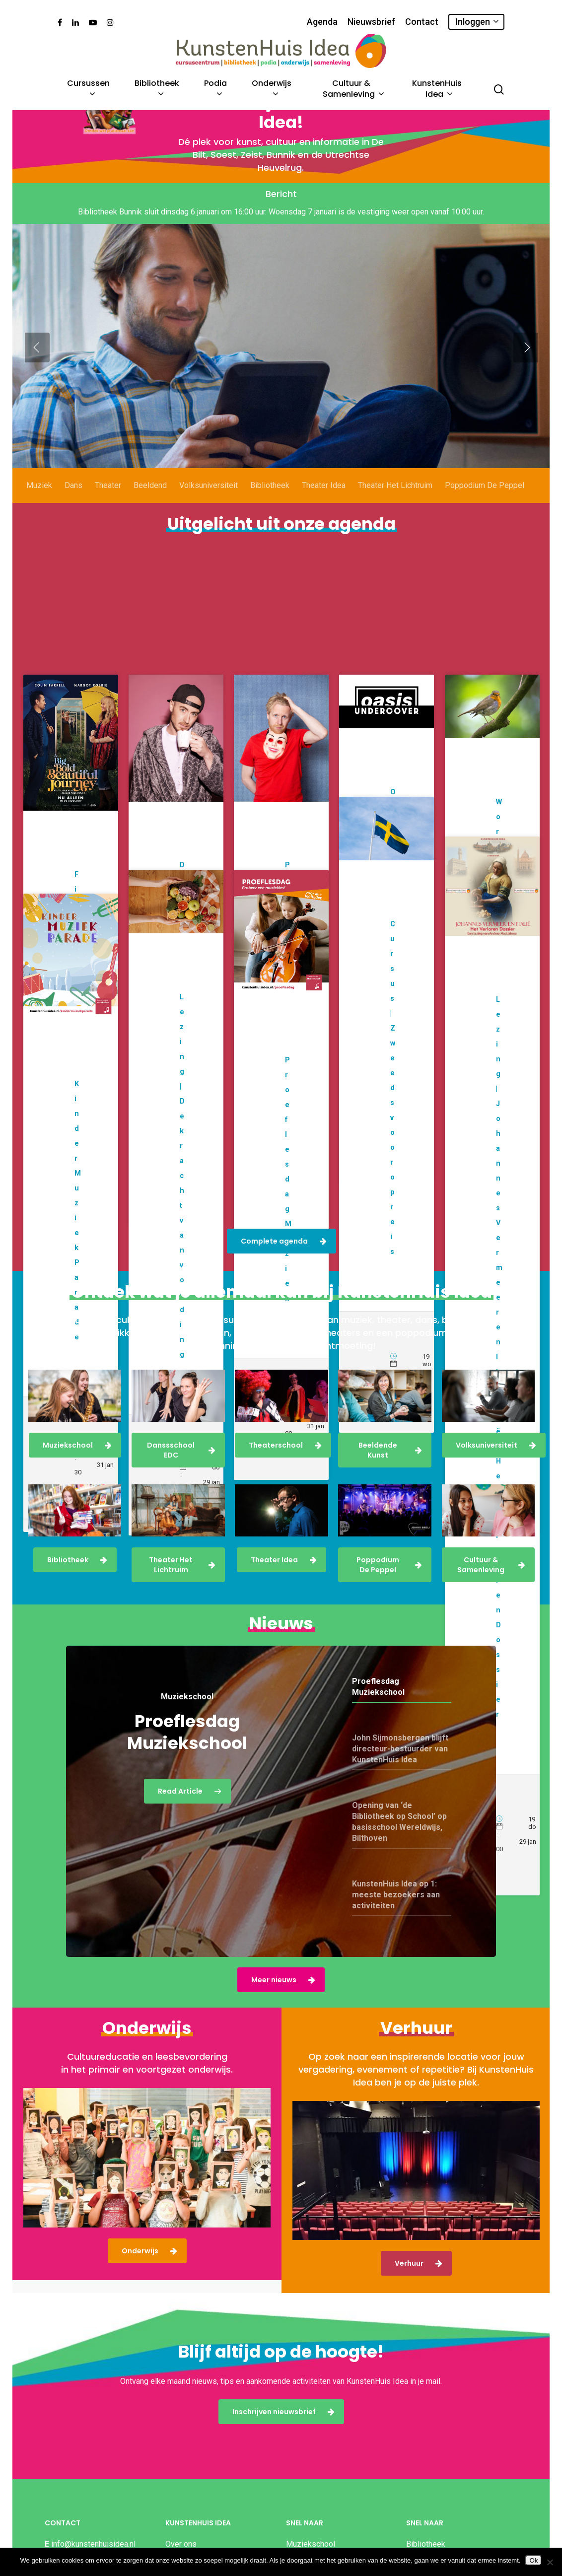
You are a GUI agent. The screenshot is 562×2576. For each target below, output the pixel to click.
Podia (215, 90)
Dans (73, 506)
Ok (533, 2560)
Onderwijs (271, 90)
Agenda (322, 21)
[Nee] (550, 2562)
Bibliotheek (157, 90)
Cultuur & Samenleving (353, 90)
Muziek (39, 506)
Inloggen (476, 21)
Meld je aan (96, 411)
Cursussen (88, 90)
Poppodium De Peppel (484, 506)
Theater (108, 506)
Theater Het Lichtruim (395, 506)
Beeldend (150, 506)
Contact (421, 21)
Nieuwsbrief (371, 21)
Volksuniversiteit (208, 506)
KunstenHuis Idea (437, 90)
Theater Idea (324, 506)
